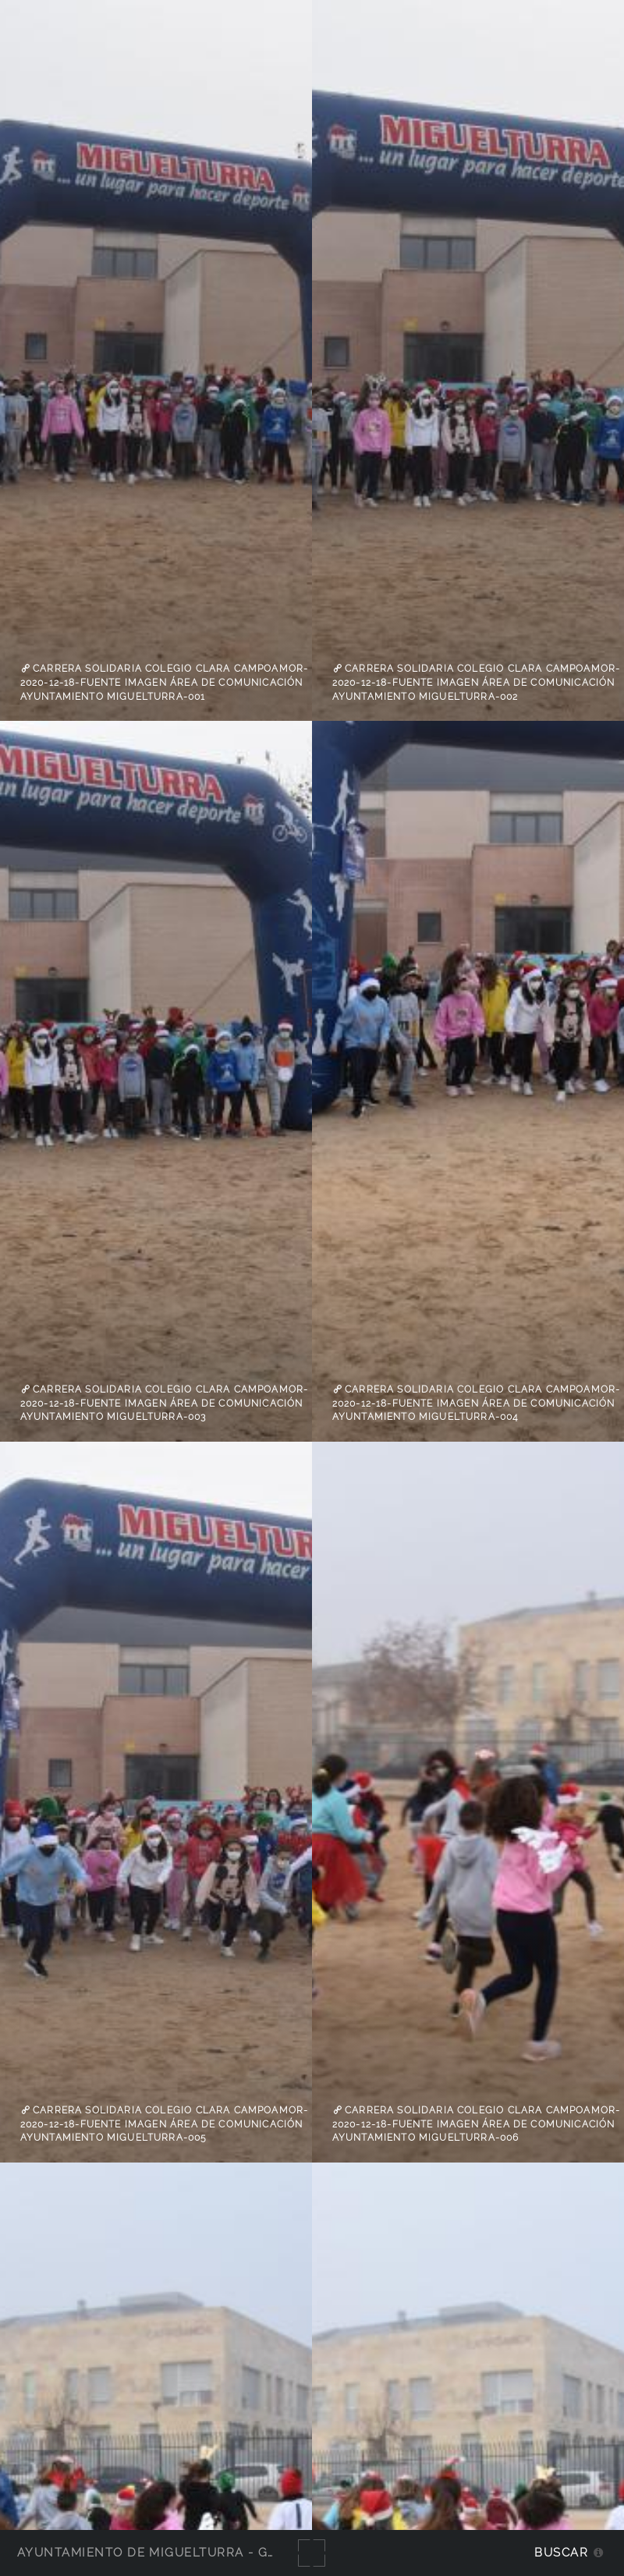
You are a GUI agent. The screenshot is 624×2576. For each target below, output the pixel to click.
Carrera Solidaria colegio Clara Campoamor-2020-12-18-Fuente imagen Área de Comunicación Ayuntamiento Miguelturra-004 (476, 1403)
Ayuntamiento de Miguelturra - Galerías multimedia (213, 2552)
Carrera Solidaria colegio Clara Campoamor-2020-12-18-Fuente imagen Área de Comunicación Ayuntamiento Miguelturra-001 (164, 682)
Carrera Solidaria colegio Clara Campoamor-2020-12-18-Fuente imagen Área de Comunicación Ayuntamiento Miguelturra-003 (164, 1403)
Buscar (561, 2552)
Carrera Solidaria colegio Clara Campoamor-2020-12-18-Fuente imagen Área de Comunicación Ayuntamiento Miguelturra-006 (476, 2124)
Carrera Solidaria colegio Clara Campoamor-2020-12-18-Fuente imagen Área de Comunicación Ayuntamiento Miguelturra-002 (476, 682)
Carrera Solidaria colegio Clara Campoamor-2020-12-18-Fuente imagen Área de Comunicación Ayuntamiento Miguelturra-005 (164, 2124)
